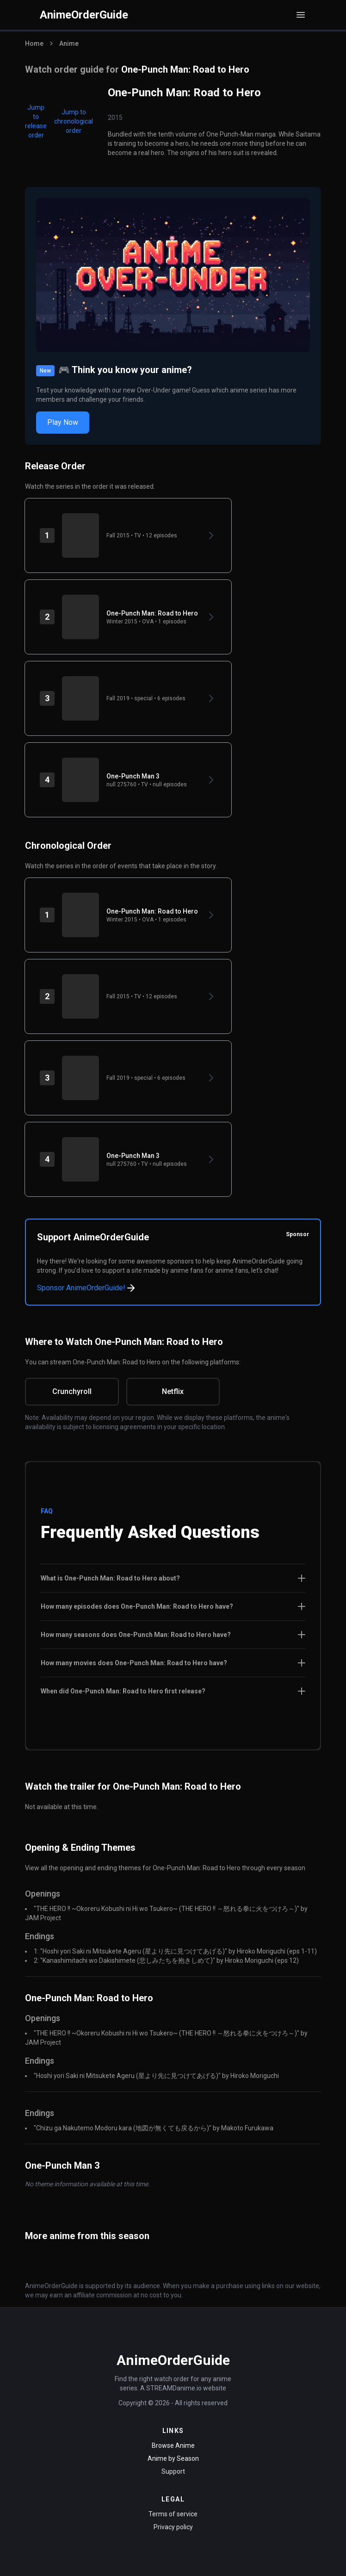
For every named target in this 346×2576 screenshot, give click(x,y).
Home (34, 43)
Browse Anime (173, 2445)
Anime (69, 43)
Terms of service (173, 2514)
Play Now (62, 422)
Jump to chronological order (73, 121)
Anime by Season (173, 2458)
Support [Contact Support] (173, 2471)
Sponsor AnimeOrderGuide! (86, 1288)
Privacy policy (173, 2527)
